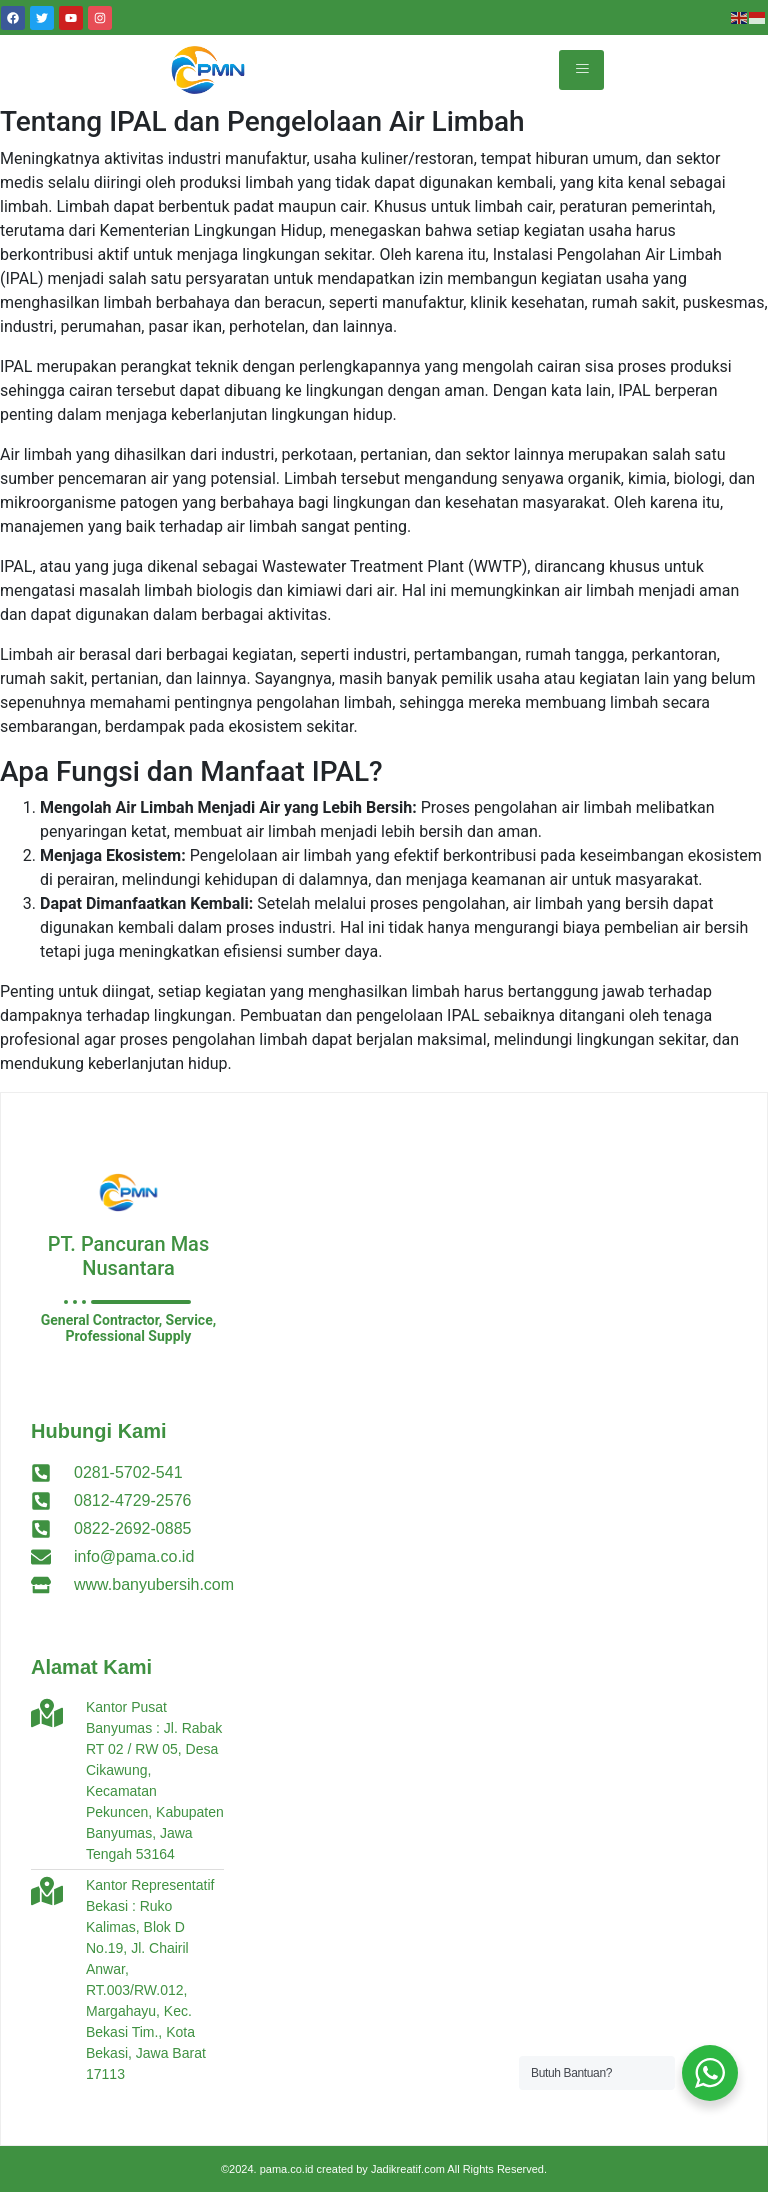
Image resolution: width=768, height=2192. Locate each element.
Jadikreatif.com (408, 2169)
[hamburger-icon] (581, 70)
